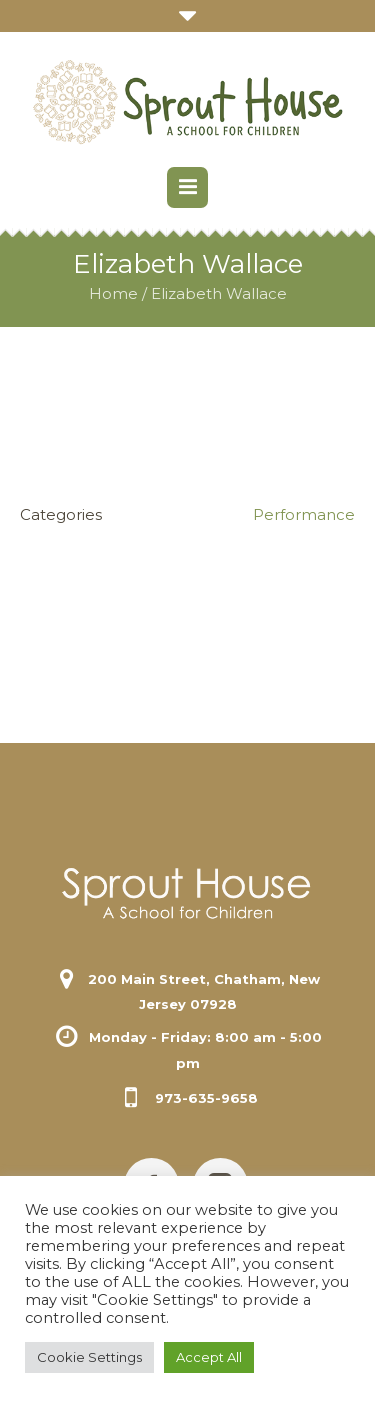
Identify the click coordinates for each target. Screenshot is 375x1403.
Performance (304, 514)
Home (113, 293)
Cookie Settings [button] (89, 1357)
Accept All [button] (209, 1357)
